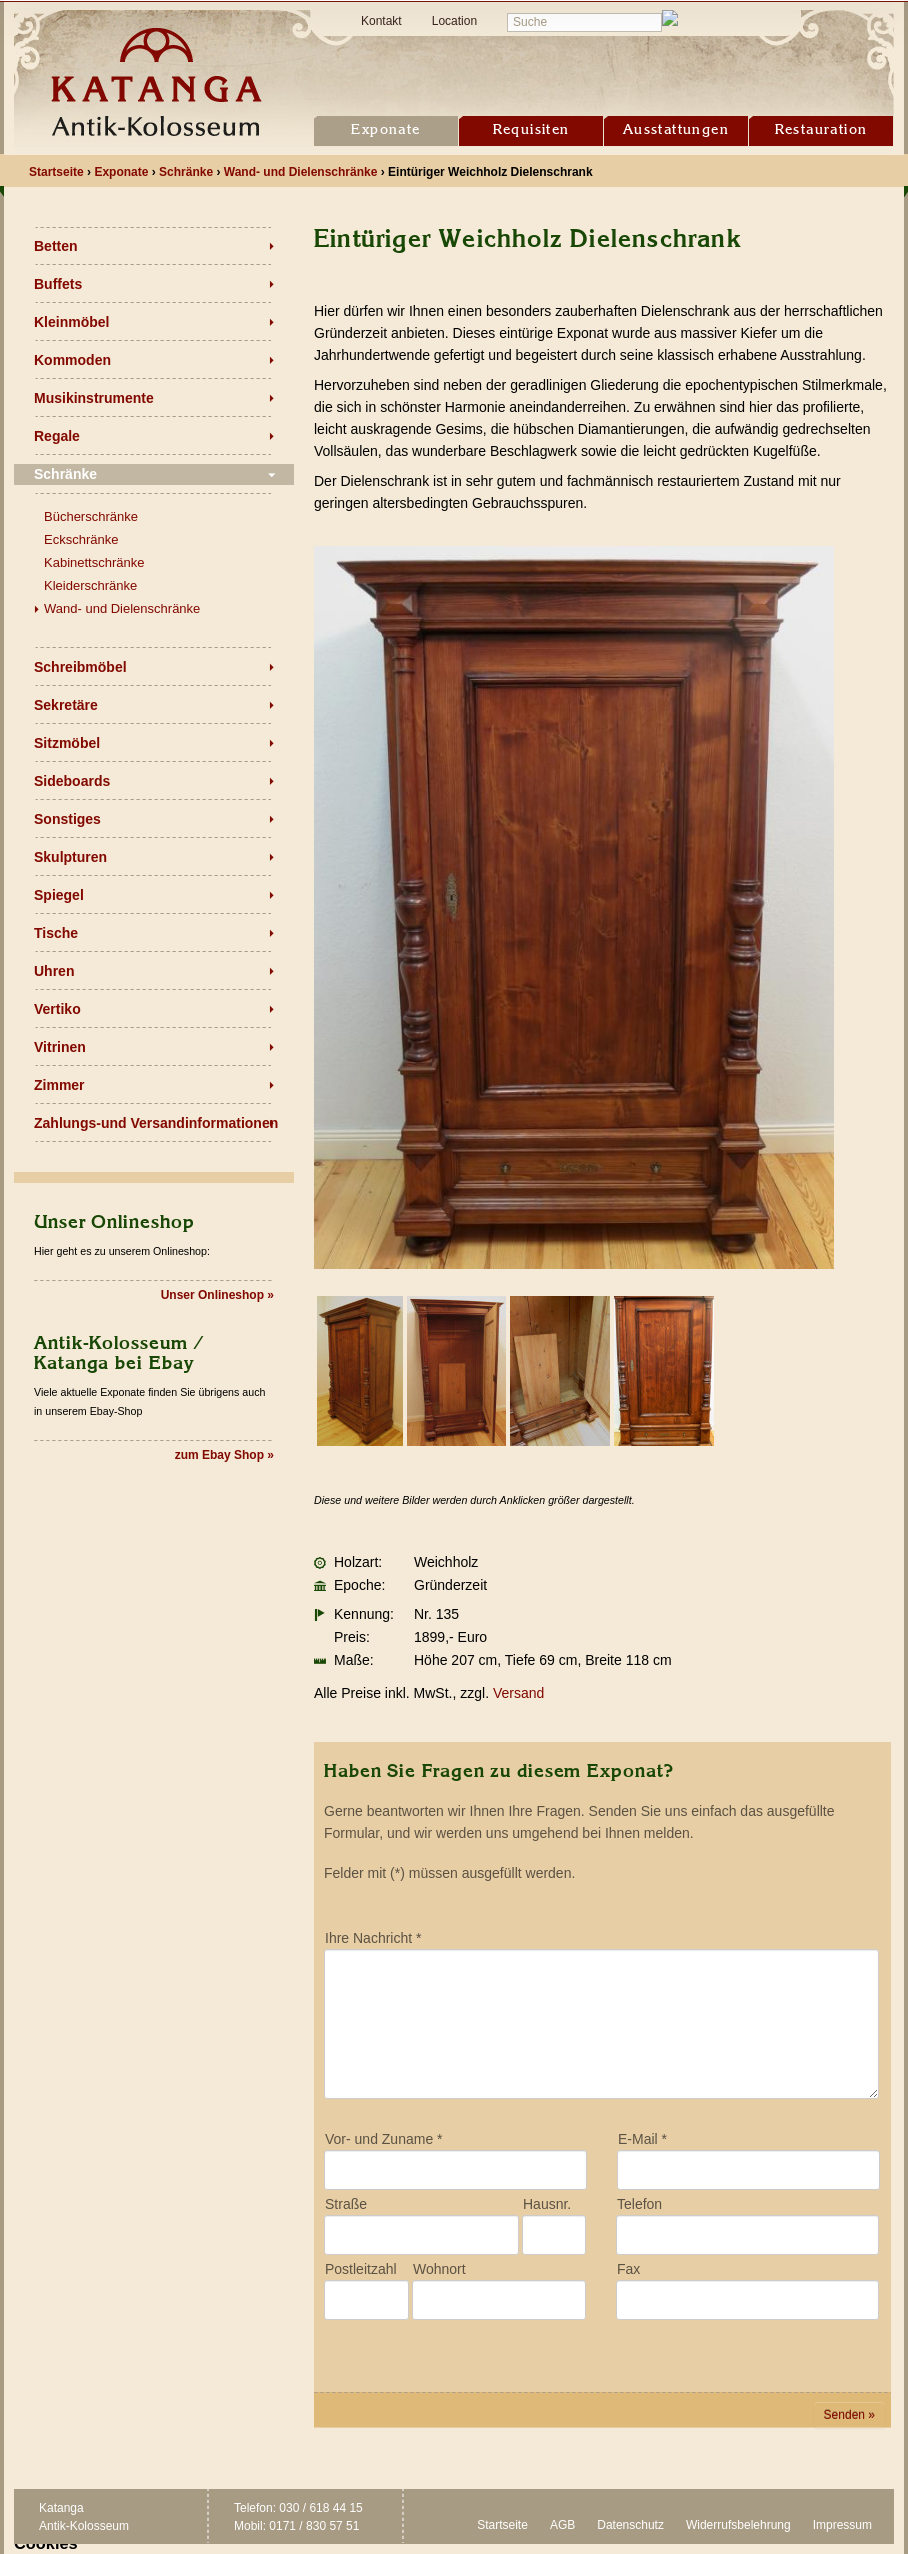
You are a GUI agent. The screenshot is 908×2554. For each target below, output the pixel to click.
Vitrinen (60, 1047)
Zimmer (59, 1085)
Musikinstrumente (94, 398)
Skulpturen (70, 857)
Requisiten (531, 130)
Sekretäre (66, 705)
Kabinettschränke (94, 562)
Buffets (58, 284)
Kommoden (72, 360)
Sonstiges (67, 819)
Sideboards (72, 781)
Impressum (842, 2525)
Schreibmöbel (80, 667)
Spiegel (59, 895)
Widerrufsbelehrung (738, 2525)
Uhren (54, 971)
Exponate (385, 130)
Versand (518, 1693)
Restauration (821, 130)
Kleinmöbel (71, 322)
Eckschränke (81, 539)
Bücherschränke (91, 516)
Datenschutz (630, 2525)
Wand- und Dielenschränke (122, 608)
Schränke (65, 474)
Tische (56, 933)
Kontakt (381, 21)
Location (454, 21)
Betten (56, 246)
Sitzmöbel (67, 743)
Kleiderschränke (90, 585)
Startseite (502, 2525)
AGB (562, 2525)
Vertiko (57, 1009)
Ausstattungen (676, 130)
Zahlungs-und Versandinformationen (156, 1123)
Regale (57, 436)
